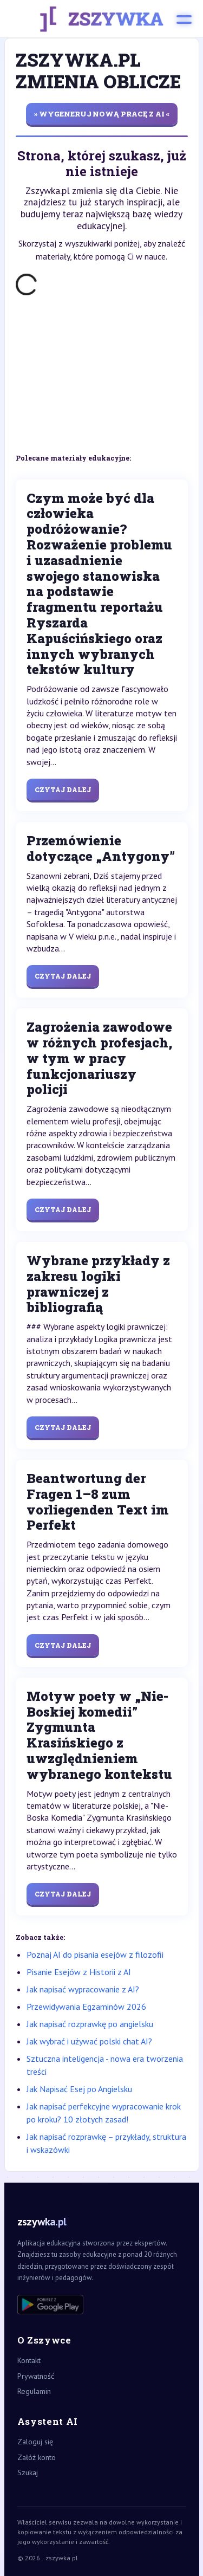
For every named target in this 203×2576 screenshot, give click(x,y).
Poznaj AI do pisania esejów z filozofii (95, 1954)
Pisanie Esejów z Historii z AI (79, 1971)
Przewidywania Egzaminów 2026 (86, 2006)
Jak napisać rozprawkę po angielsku (90, 2023)
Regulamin (34, 2391)
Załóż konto (36, 2457)
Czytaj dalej (63, 789)
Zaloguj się (35, 2441)
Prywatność (35, 2376)
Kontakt (29, 2360)
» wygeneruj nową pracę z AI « (101, 114)
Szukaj (27, 2472)
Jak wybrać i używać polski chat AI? (89, 2041)
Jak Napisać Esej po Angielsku (79, 2088)
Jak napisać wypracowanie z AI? (83, 1989)
